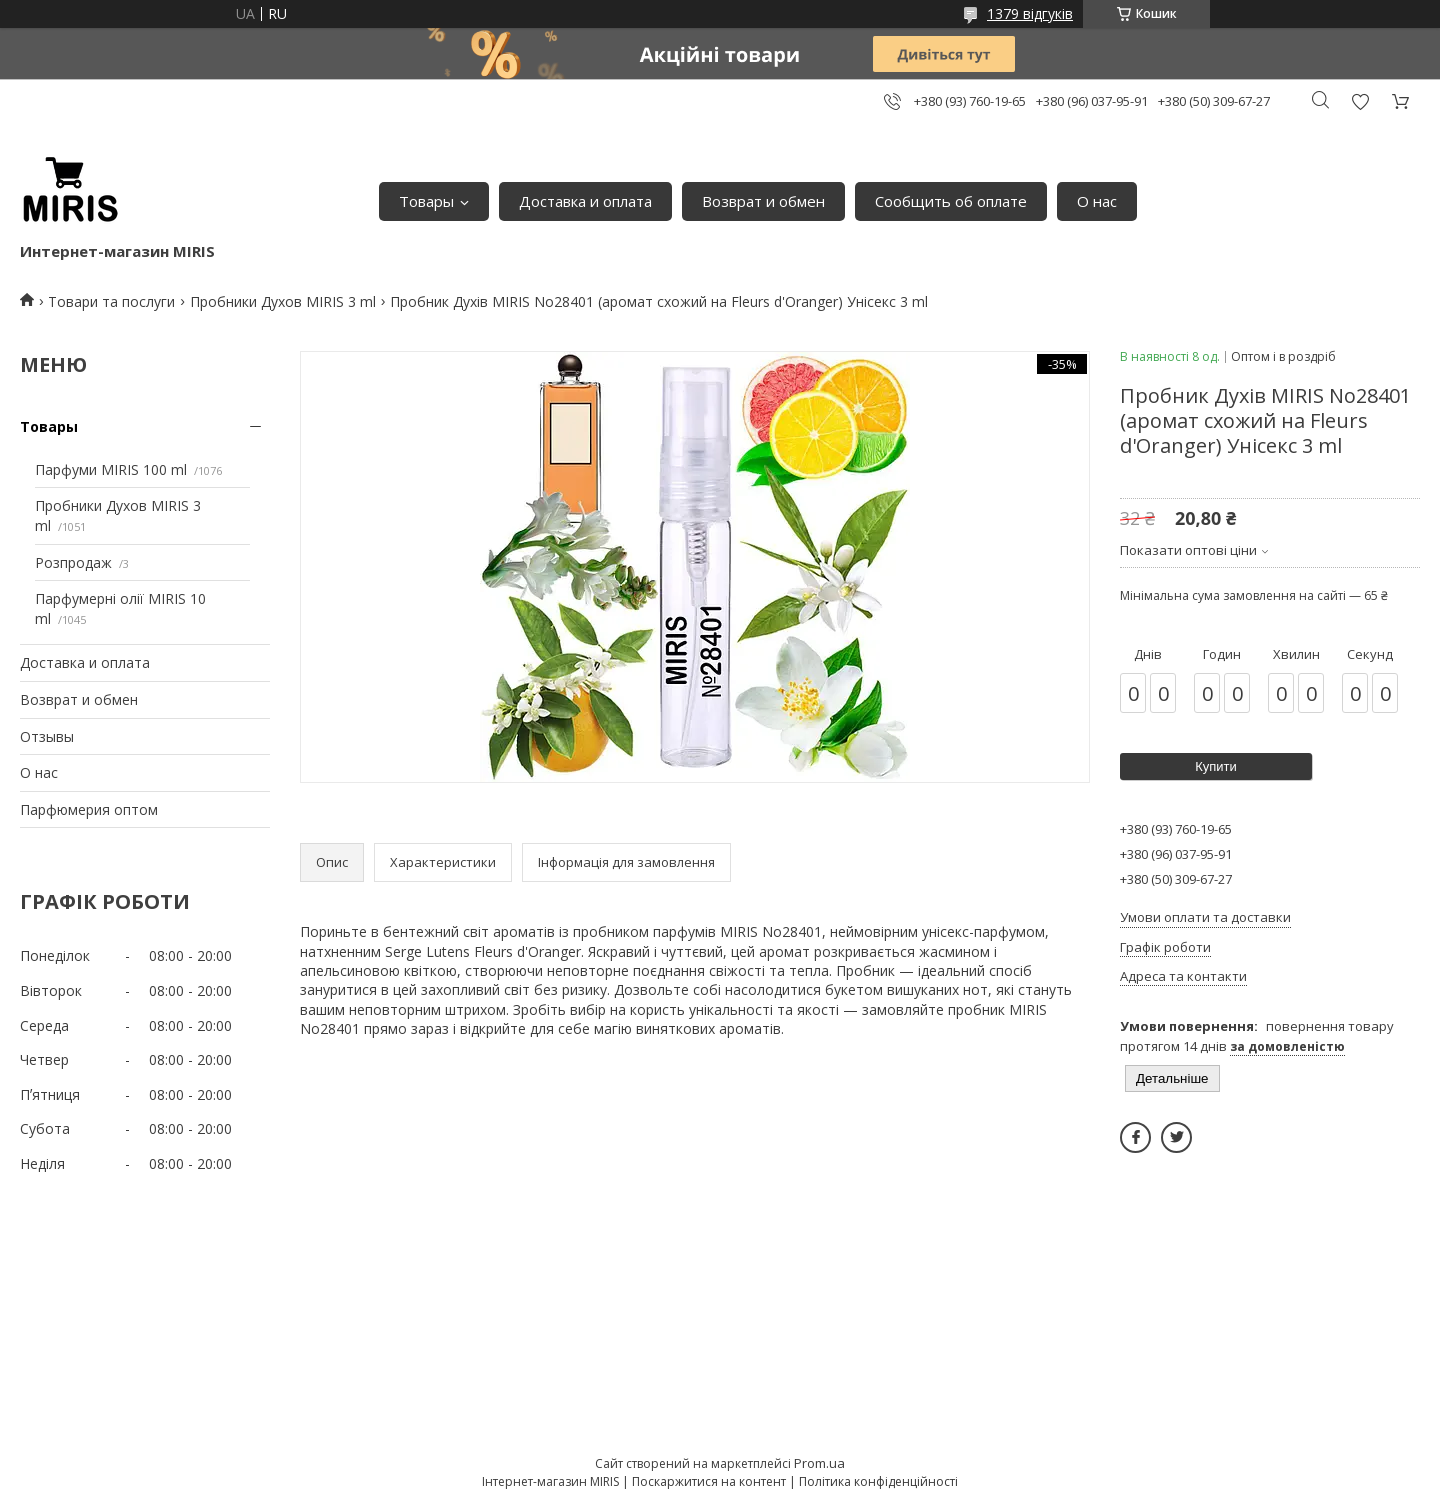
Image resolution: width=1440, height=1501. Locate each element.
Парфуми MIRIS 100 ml (111, 469)
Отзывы (47, 736)
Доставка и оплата (585, 201)
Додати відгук (1360, 101)
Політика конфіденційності (878, 1481)
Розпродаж (73, 562)
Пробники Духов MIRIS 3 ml (283, 301)
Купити (1216, 766)
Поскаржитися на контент (709, 1481)
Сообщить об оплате (951, 201)
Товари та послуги (111, 301)
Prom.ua (819, 1463)
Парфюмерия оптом (89, 809)
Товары (426, 201)
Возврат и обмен (763, 201)
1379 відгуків (1030, 13)
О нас (1097, 201)
